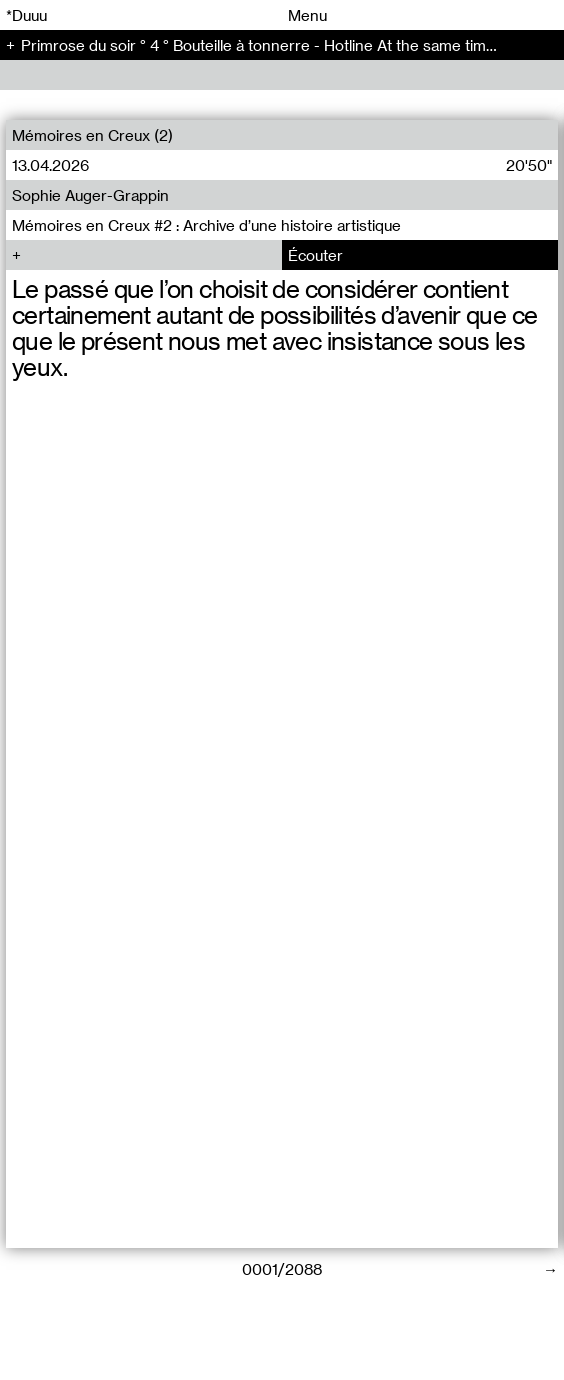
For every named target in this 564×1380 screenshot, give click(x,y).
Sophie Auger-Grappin (90, 195)
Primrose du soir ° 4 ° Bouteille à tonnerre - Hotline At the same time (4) (269, 45)
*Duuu (26, 15)
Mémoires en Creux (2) (92, 135)
